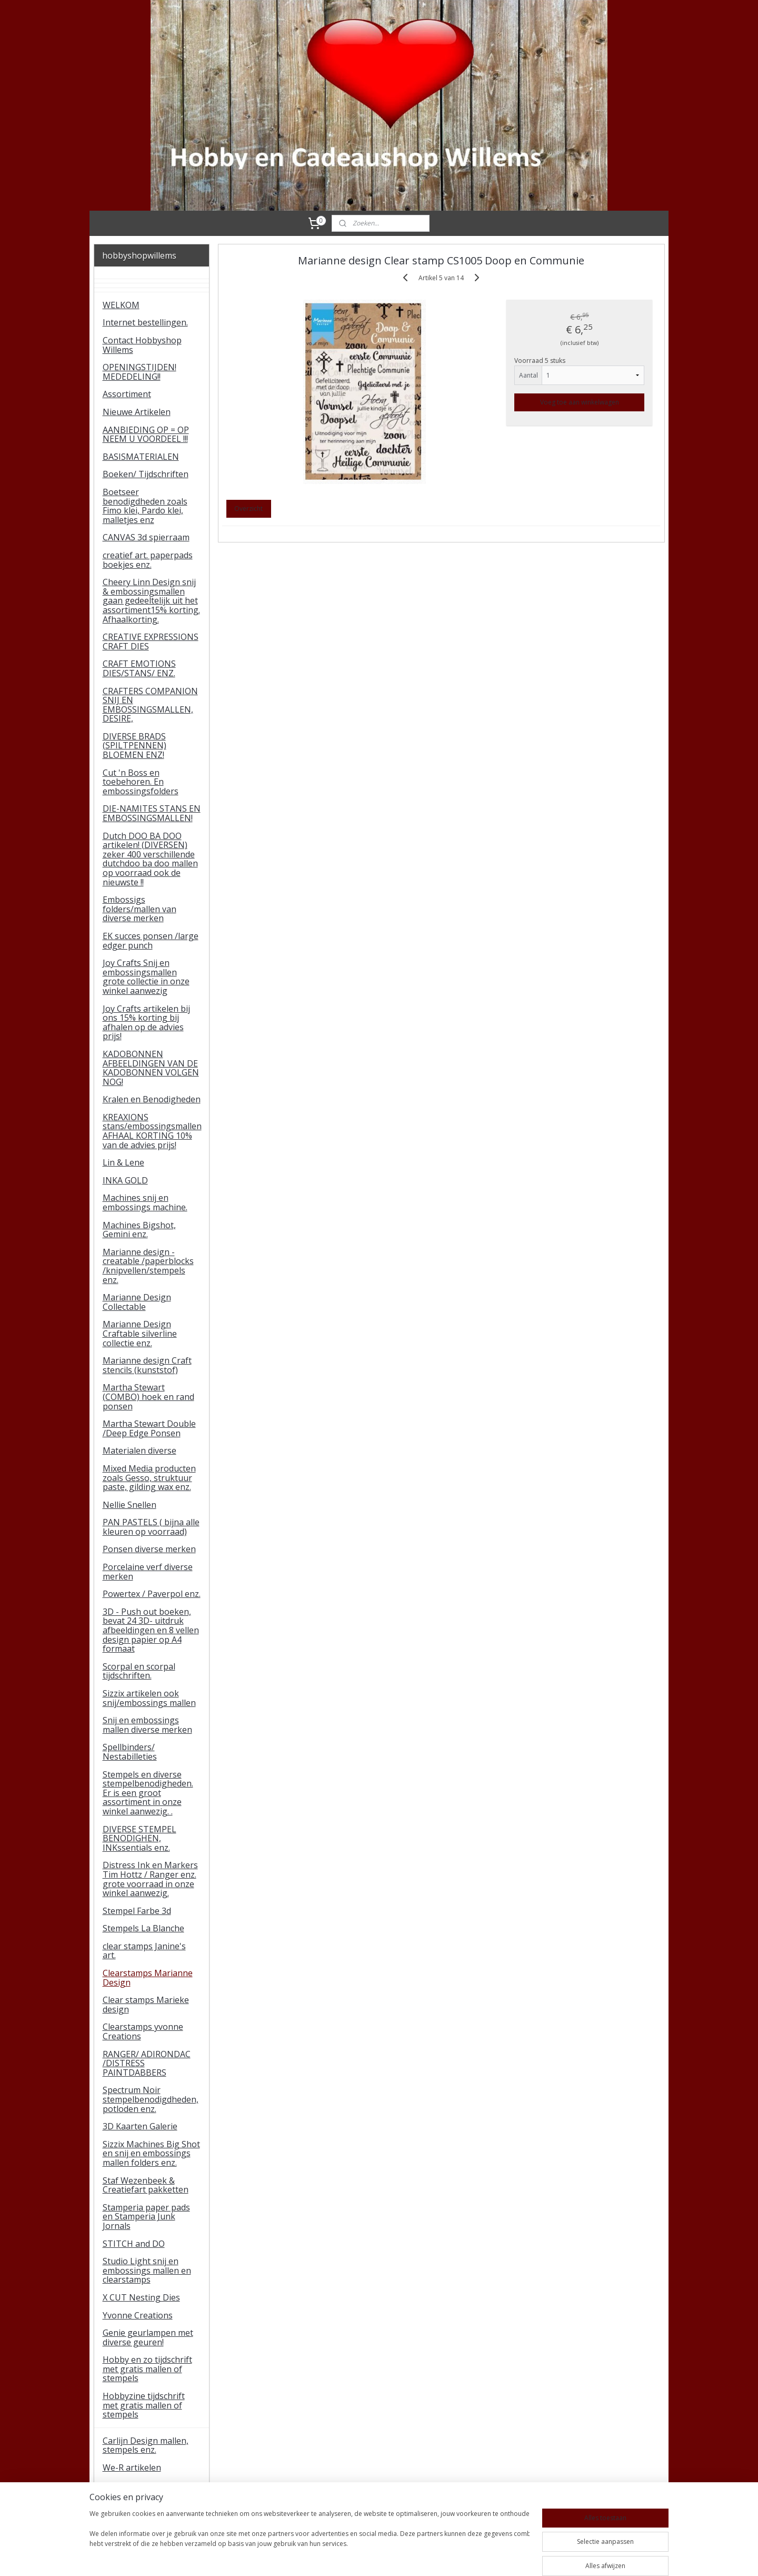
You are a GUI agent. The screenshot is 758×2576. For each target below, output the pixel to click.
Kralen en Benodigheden (152, 1099)
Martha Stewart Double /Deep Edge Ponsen (149, 1428)
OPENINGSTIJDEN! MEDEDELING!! (139, 371)
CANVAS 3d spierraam (146, 537)
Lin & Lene (123, 1162)
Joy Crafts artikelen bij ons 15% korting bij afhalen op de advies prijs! (146, 1022)
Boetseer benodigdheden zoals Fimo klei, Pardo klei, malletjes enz (145, 506)
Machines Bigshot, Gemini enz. (139, 1229)
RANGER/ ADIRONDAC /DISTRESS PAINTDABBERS (147, 2063)
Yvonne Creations (138, 2315)
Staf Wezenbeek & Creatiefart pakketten (145, 2185)
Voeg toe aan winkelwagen (579, 402)
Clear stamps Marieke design (146, 2004)
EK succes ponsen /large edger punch (150, 940)
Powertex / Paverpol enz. (152, 1594)
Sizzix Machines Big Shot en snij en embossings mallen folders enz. (151, 2153)
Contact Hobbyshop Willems (142, 345)
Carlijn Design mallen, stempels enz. (145, 2445)
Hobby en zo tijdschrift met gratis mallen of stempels (147, 2369)
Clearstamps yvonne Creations (143, 2031)
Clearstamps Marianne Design (148, 1977)
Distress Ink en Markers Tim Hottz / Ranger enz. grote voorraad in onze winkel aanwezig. (150, 1879)
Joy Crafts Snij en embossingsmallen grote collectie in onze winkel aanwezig (146, 976)
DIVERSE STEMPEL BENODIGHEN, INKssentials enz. (139, 1838)
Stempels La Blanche (143, 1928)
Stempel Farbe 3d (137, 1911)
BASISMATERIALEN (141, 456)
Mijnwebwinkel (500, 2557)
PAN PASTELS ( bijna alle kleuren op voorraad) (151, 1526)
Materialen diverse (139, 1450)
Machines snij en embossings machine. (145, 1202)
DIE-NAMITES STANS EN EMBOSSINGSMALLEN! (152, 813)
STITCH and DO (134, 2243)
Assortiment (127, 394)
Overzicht (248, 508)
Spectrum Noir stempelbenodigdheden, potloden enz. (150, 2099)
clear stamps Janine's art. (144, 1950)
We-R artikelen (132, 2467)
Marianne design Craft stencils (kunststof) (147, 1365)
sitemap (346, 2557)
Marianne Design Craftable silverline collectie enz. (140, 1333)
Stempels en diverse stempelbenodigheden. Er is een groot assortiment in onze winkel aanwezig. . (148, 1793)
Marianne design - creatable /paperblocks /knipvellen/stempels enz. (148, 1266)
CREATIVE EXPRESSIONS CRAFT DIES (150, 641)
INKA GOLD (125, 1180)
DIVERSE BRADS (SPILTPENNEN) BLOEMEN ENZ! (134, 746)
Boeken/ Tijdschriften (145, 474)
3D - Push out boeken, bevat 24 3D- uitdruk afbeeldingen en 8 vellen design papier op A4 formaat (151, 1630)
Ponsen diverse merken (149, 1549)
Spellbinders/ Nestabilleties (130, 1751)
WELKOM (121, 305)
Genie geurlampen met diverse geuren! (148, 2337)
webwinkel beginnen (408, 2557)
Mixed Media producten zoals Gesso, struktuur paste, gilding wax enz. (149, 1478)
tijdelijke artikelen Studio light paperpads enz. (151, 2507)
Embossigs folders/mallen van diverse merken (139, 909)
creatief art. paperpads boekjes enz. (148, 559)
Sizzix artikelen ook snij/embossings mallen (149, 1698)
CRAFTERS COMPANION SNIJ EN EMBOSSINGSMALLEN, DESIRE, (150, 705)
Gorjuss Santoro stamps (150, 2485)
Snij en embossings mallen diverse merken (147, 1724)
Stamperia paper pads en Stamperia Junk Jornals (146, 2217)
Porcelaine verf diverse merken (148, 1571)
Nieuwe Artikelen (137, 412)
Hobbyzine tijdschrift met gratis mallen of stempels (144, 2405)
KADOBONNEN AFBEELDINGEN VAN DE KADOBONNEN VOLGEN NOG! (151, 1068)
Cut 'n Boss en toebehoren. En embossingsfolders (140, 782)
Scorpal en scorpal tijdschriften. (139, 1671)
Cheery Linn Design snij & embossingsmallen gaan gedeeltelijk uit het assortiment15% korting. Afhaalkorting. (151, 600)
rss (368, 2557)
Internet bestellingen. (145, 322)
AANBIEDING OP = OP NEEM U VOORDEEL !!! (146, 434)
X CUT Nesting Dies (141, 2297)
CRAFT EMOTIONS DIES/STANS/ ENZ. (139, 668)
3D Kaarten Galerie (140, 2126)
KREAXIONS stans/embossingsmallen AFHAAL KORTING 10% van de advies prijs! (152, 1131)
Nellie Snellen (129, 1505)
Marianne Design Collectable (137, 1301)
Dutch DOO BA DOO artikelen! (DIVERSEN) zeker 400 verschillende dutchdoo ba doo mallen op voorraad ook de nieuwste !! (150, 859)
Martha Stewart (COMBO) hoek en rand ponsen (148, 1396)
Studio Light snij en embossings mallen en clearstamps (147, 2270)
